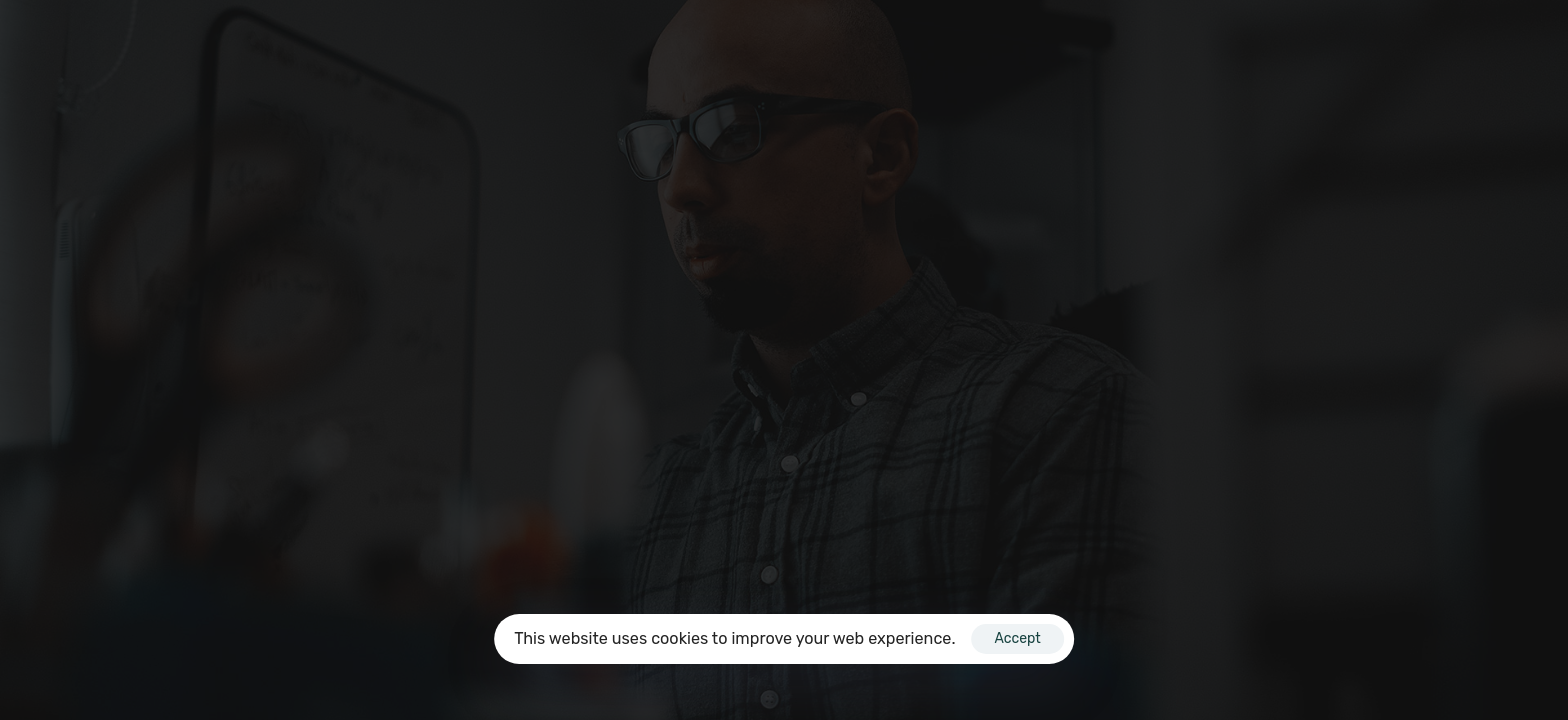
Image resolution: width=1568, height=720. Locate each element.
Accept (1017, 638)
